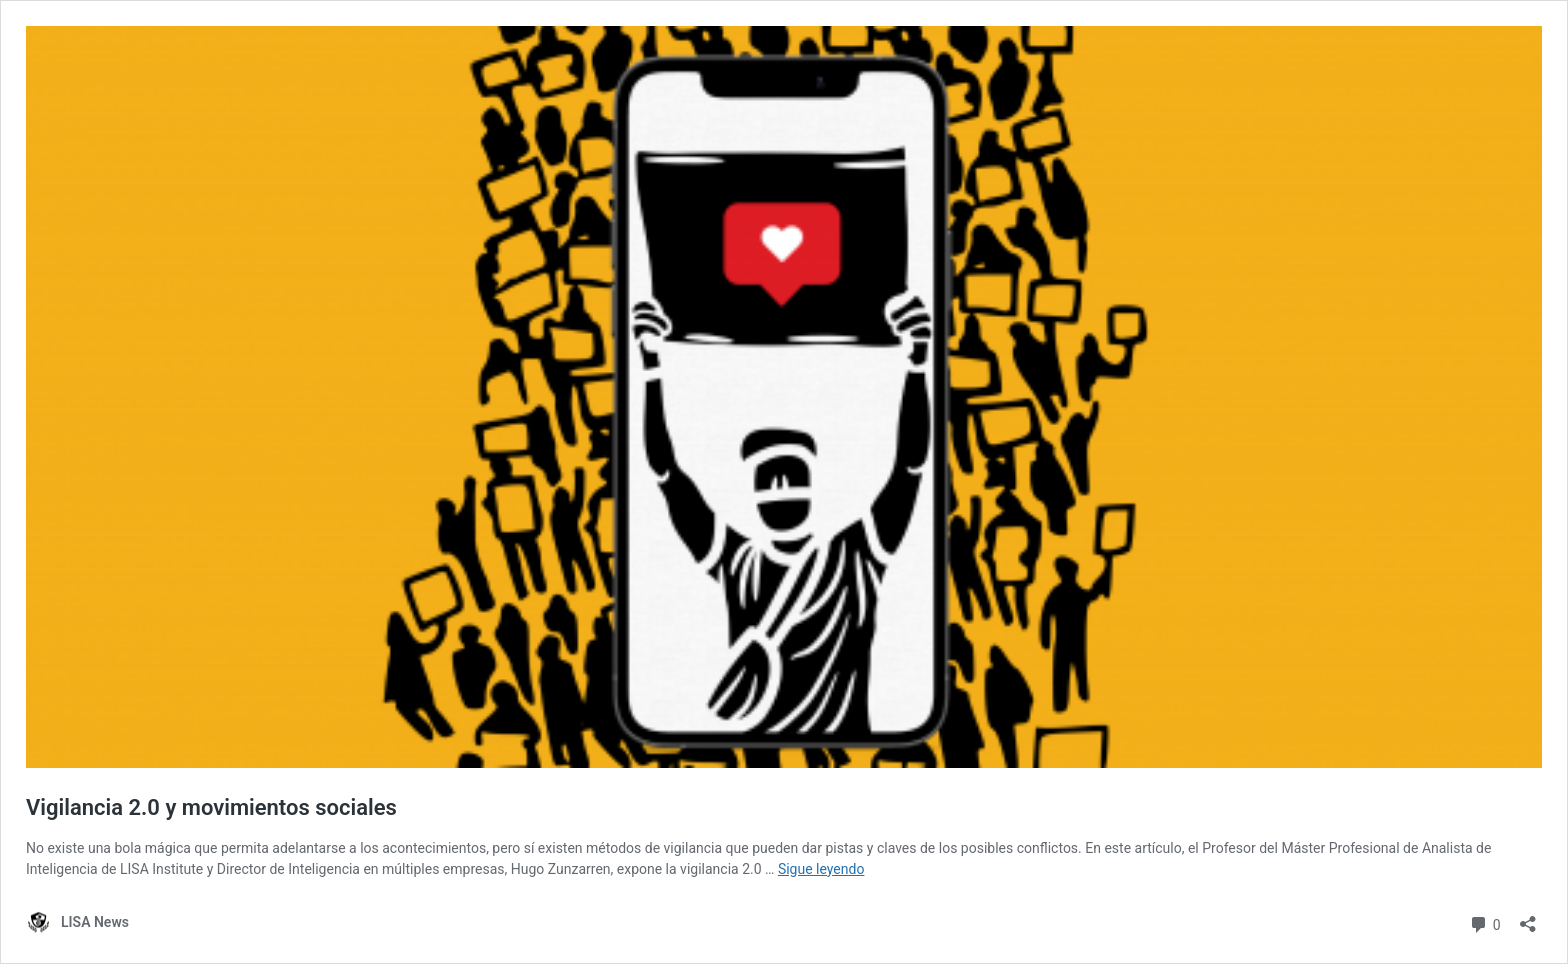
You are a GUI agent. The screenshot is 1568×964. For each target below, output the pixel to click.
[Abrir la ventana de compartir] (1528, 917)
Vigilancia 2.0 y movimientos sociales (211, 807)
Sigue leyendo (821, 869)
